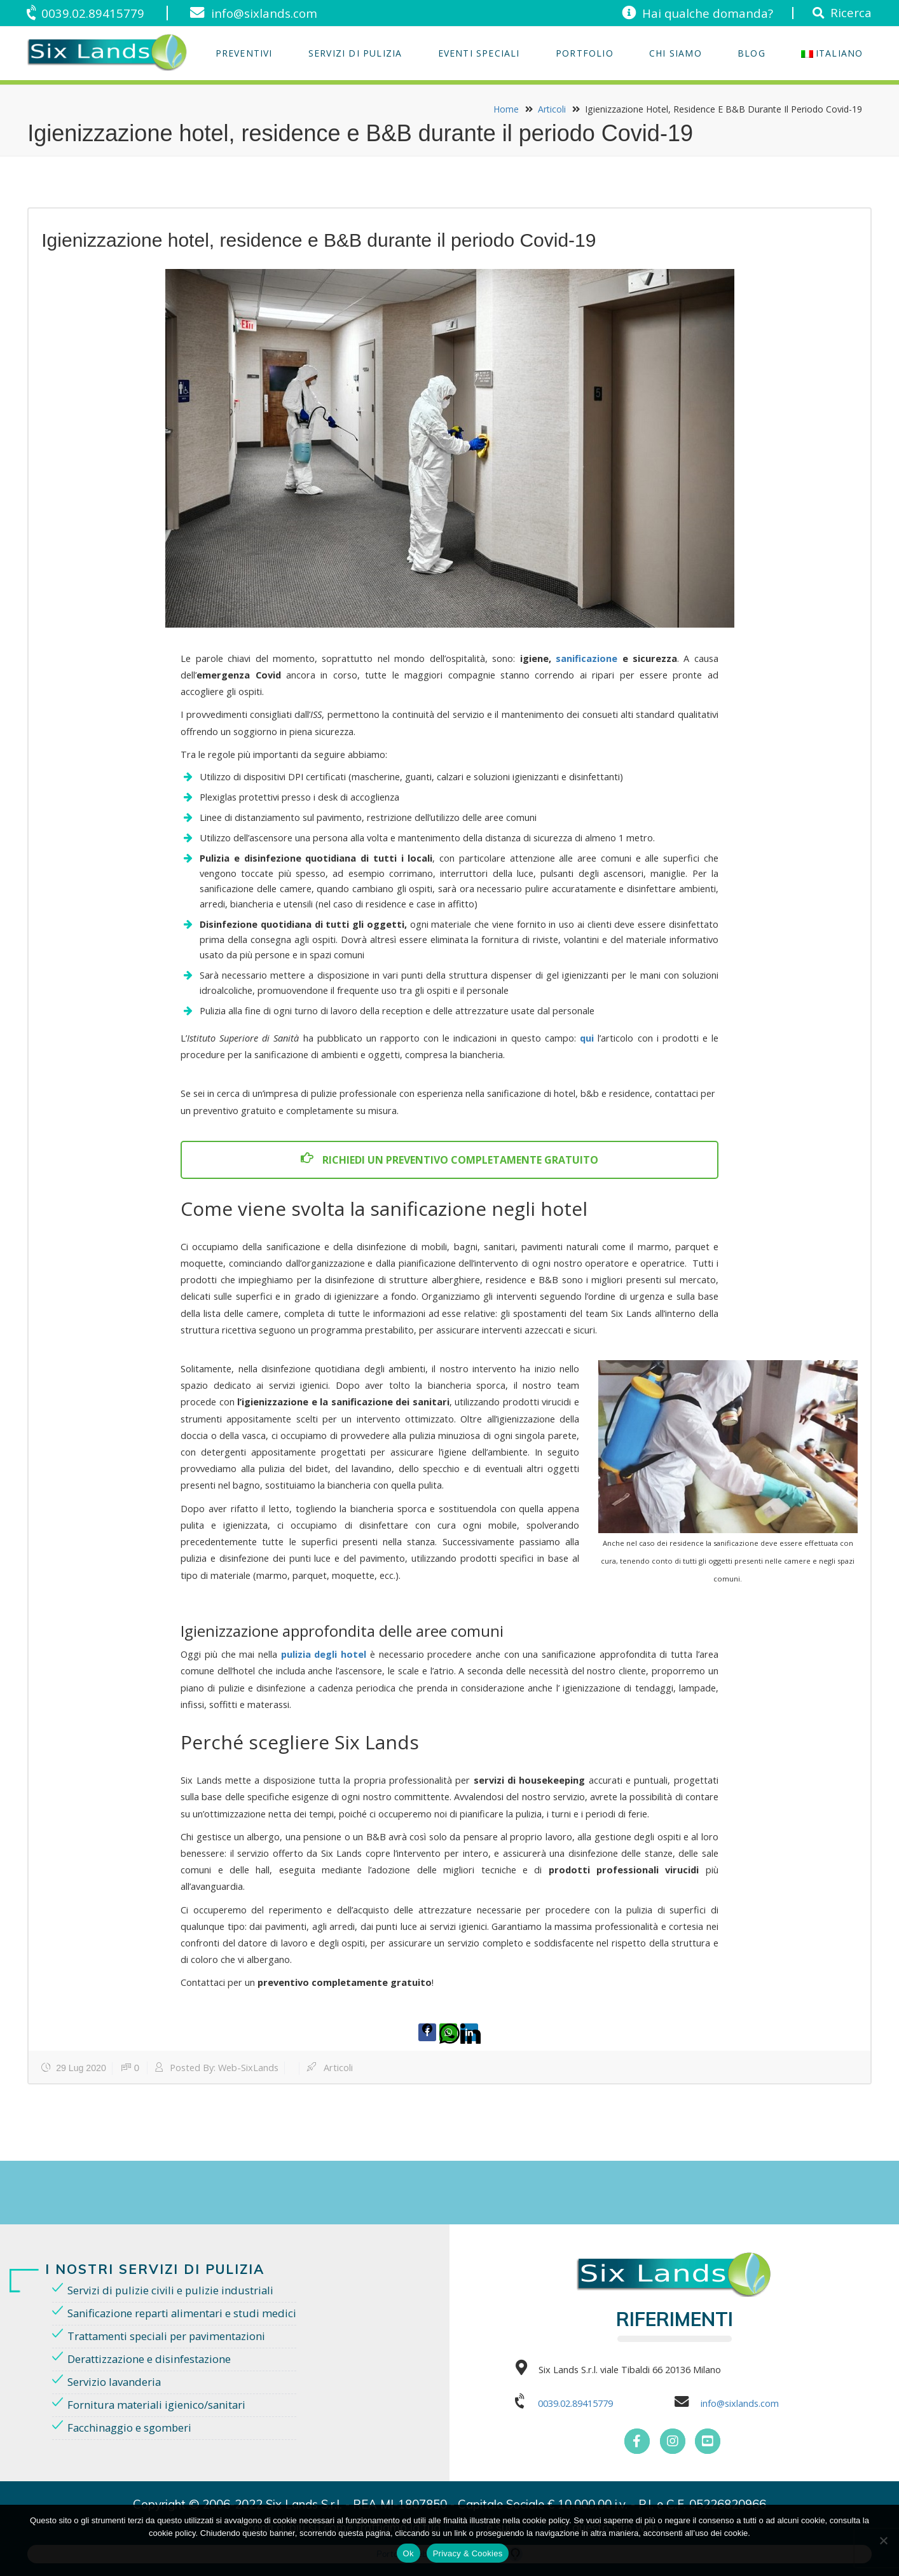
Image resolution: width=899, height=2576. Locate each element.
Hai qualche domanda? (707, 13)
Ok (408, 2553)
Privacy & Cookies (468, 2553)
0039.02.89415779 (92, 13)
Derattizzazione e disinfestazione (149, 2359)
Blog (751, 53)
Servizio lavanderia (114, 2381)
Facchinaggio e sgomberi (129, 2427)
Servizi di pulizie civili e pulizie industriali (170, 2290)
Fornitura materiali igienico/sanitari (156, 2404)
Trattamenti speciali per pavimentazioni (166, 2336)
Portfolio (585, 53)
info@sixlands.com (264, 13)
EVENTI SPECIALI (479, 53)
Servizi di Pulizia (355, 53)
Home (506, 109)
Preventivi (244, 53)
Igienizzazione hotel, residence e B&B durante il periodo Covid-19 (318, 240)
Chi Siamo (675, 53)
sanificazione (586, 658)
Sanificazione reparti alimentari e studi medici (181, 2313)
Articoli (552, 109)
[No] (883, 2540)
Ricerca (851, 12)
